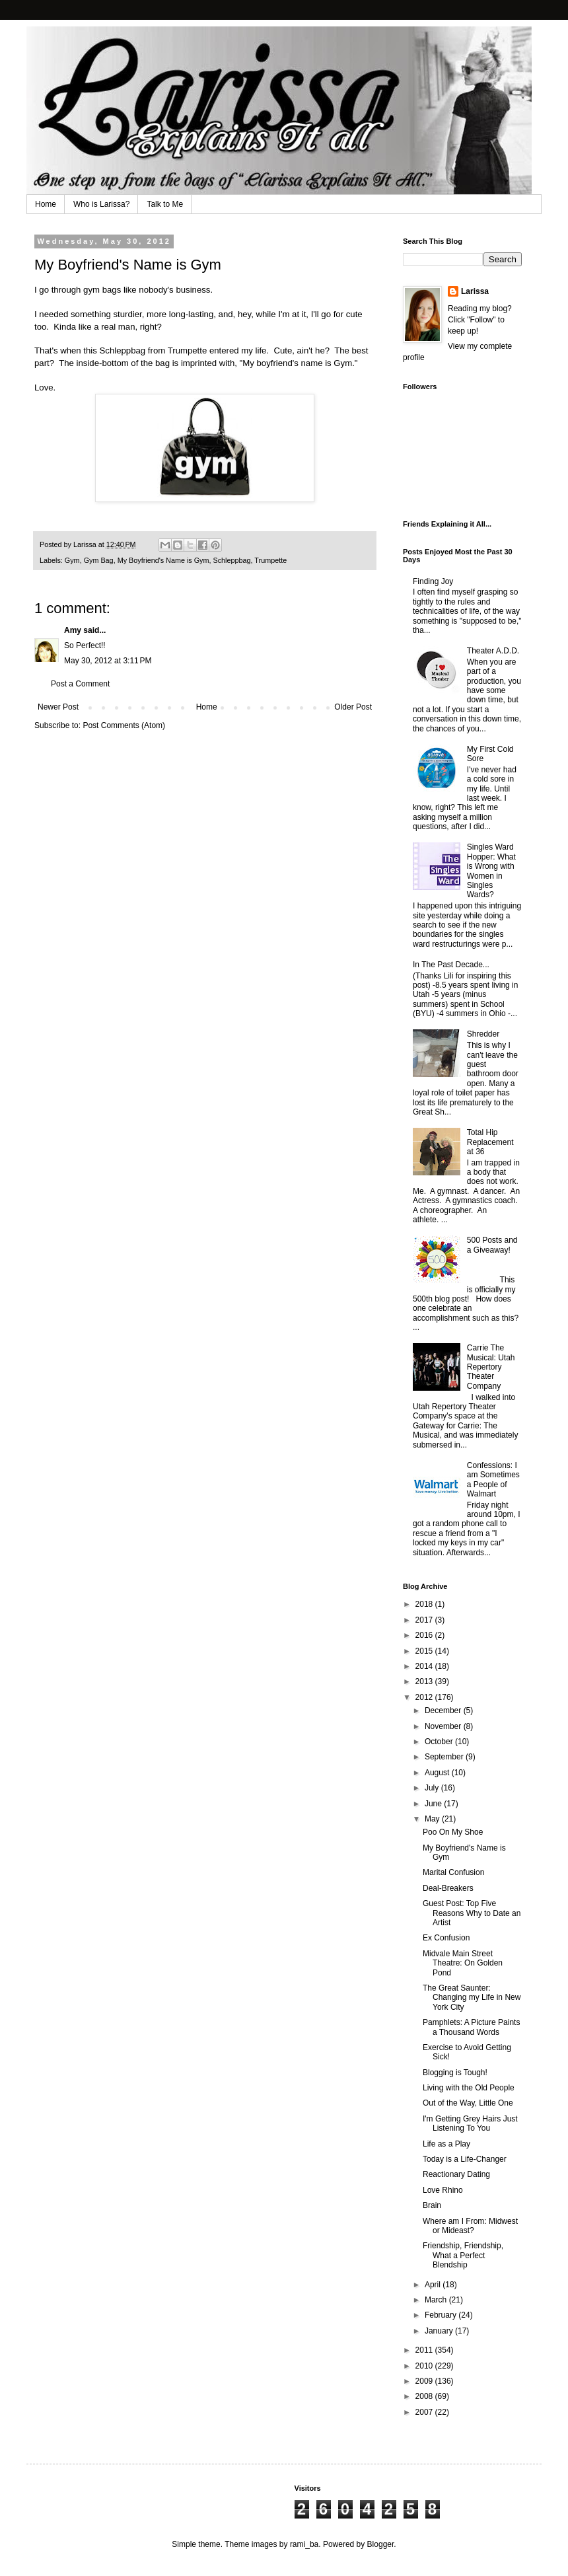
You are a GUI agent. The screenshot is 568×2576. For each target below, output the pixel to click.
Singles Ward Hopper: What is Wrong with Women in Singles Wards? (491, 870)
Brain (432, 2205)
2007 (425, 2412)
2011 (425, 2350)
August (438, 1772)
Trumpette (270, 560)
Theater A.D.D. (493, 650)
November (444, 1726)
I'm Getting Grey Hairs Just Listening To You (470, 2123)
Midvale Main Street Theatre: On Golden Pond (463, 1963)
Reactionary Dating (456, 2174)
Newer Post (58, 707)
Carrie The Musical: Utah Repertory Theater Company (491, 1367)
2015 (425, 1651)
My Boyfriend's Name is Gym (163, 560)
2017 (425, 1620)
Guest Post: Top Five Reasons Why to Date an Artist (471, 1913)
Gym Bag (99, 560)
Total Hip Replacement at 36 (490, 1142)
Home (45, 204)
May (433, 1818)
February (441, 2315)
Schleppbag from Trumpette (153, 350)
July (433, 1787)
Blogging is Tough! (455, 2072)
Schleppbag (232, 560)
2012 (425, 1697)
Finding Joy (433, 581)
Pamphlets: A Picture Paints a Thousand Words (471, 2027)
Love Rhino (443, 2190)
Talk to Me (165, 204)
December (444, 1710)
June (434, 1803)
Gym (72, 560)
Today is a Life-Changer (465, 2159)
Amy (72, 630)
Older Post (353, 707)
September (445, 1756)
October (440, 1741)
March (437, 2299)
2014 (425, 1666)
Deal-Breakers (448, 1888)
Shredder (483, 1034)
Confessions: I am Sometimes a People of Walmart (493, 1479)
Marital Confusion (453, 1872)
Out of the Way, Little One (468, 2103)
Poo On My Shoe (453, 1832)
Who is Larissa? (101, 204)
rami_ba (304, 2544)
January (440, 2331)
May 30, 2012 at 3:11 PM (107, 660)
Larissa (475, 291)
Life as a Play (446, 2144)
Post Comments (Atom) (124, 725)
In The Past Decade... (451, 964)
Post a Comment (80, 683)
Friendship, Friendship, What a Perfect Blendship (463, 2255)
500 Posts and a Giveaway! (492, 1244)
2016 (425, 1635)
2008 (425, 2396)
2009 (425, 2381)
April (434, 2284)
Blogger (380, 2544)
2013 (425, 1681)
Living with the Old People (469, 2087)
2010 (425, 2366)
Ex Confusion (446, 1937)
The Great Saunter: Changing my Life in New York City (471, 1997)
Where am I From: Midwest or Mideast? (470, 2226)
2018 (425, 1604)
